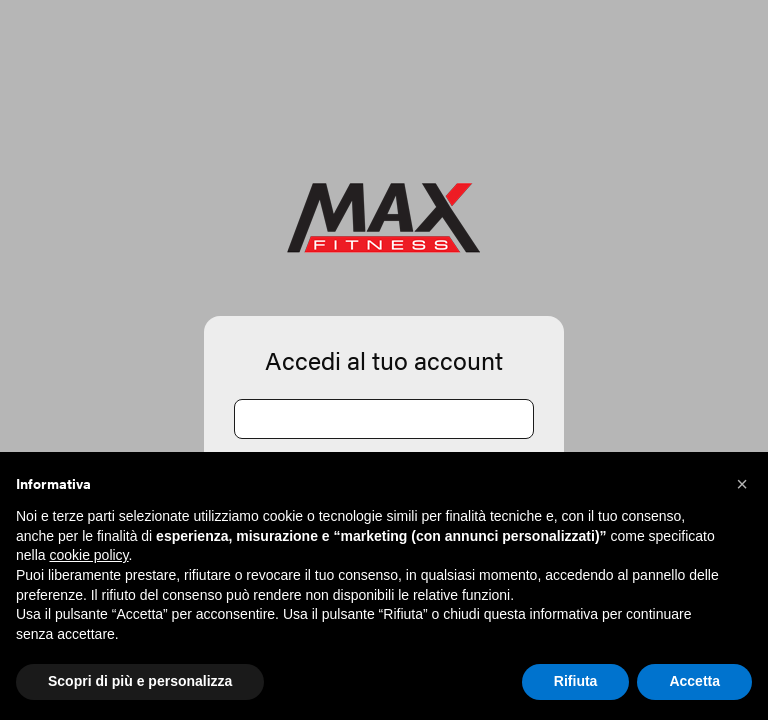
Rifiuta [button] (576, 681)
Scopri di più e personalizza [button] (140, 681)
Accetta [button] (694, 681)
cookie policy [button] (88, 555)
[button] (742, 484)
